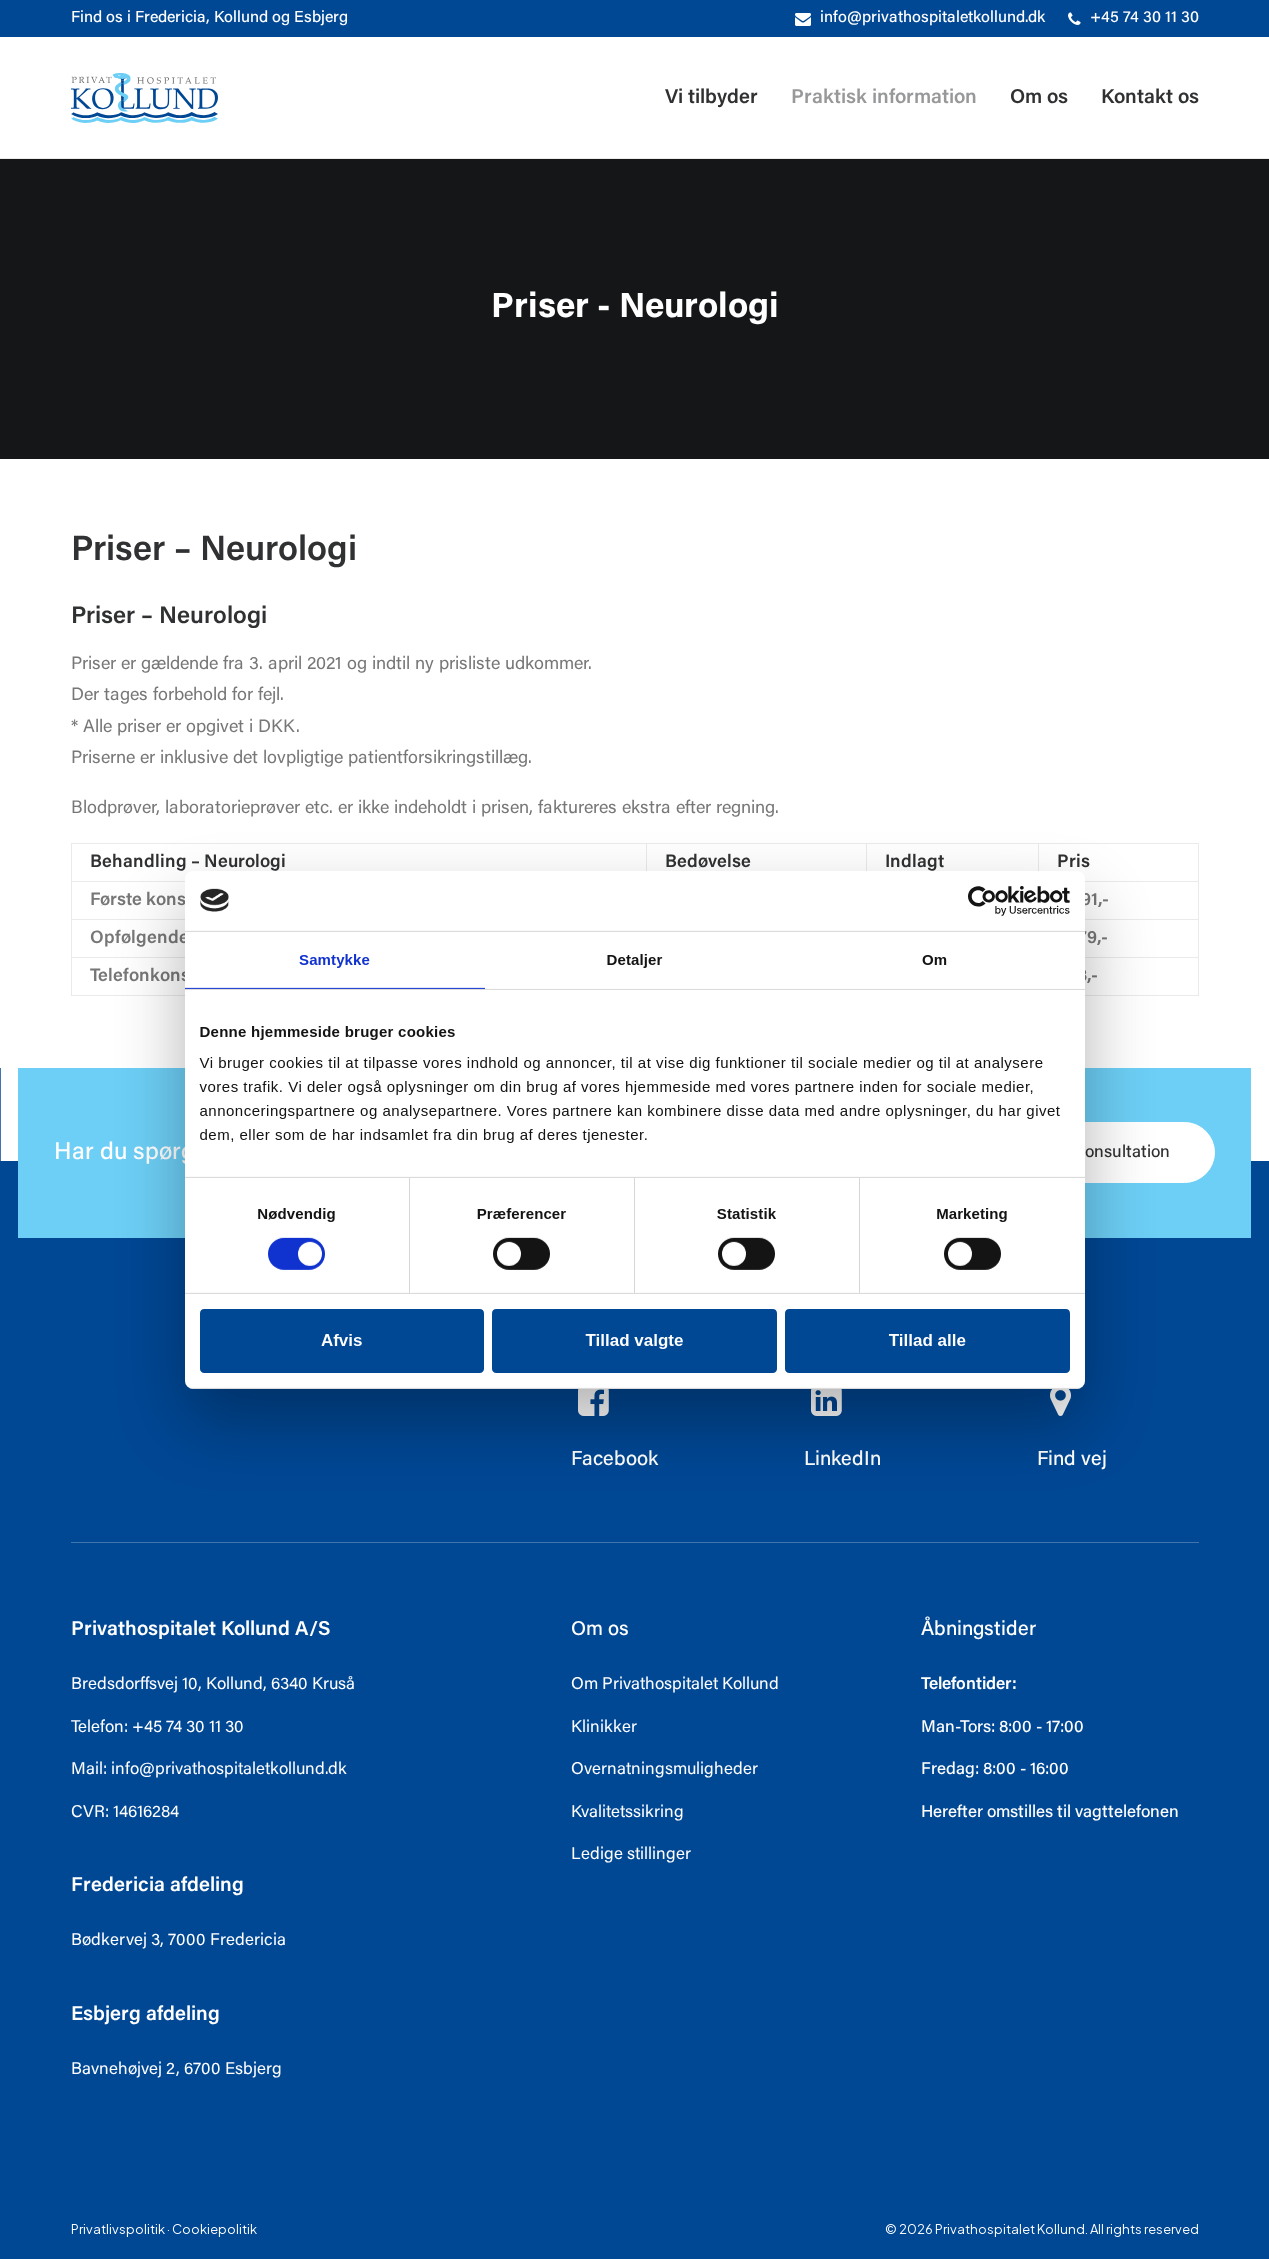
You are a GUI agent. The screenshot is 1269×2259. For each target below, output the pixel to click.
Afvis (342, 1340)
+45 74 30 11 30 (1144, 18)
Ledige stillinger (631, 1855)
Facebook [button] (614, 1460)
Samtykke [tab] (334, 958)
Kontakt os (1150, 98)
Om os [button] (1039, 98)
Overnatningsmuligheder (664, 1770)
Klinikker (604, 1728)
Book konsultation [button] (1088, 1153)
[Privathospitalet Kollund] (144, 98)
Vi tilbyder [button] (711, 98)
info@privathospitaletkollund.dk (932, 18)
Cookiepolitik (214, 2229)
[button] (594, 1412)
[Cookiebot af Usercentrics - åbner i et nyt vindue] (982, 900)
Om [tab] (934, 958)
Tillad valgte (635, 1340)
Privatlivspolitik (118, 2229)
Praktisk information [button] (884, 98)
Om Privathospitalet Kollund (675, 1685)
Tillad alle (927, 1340)
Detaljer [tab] (635, 958)
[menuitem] (920, 18)
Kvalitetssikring (627, 1813)
